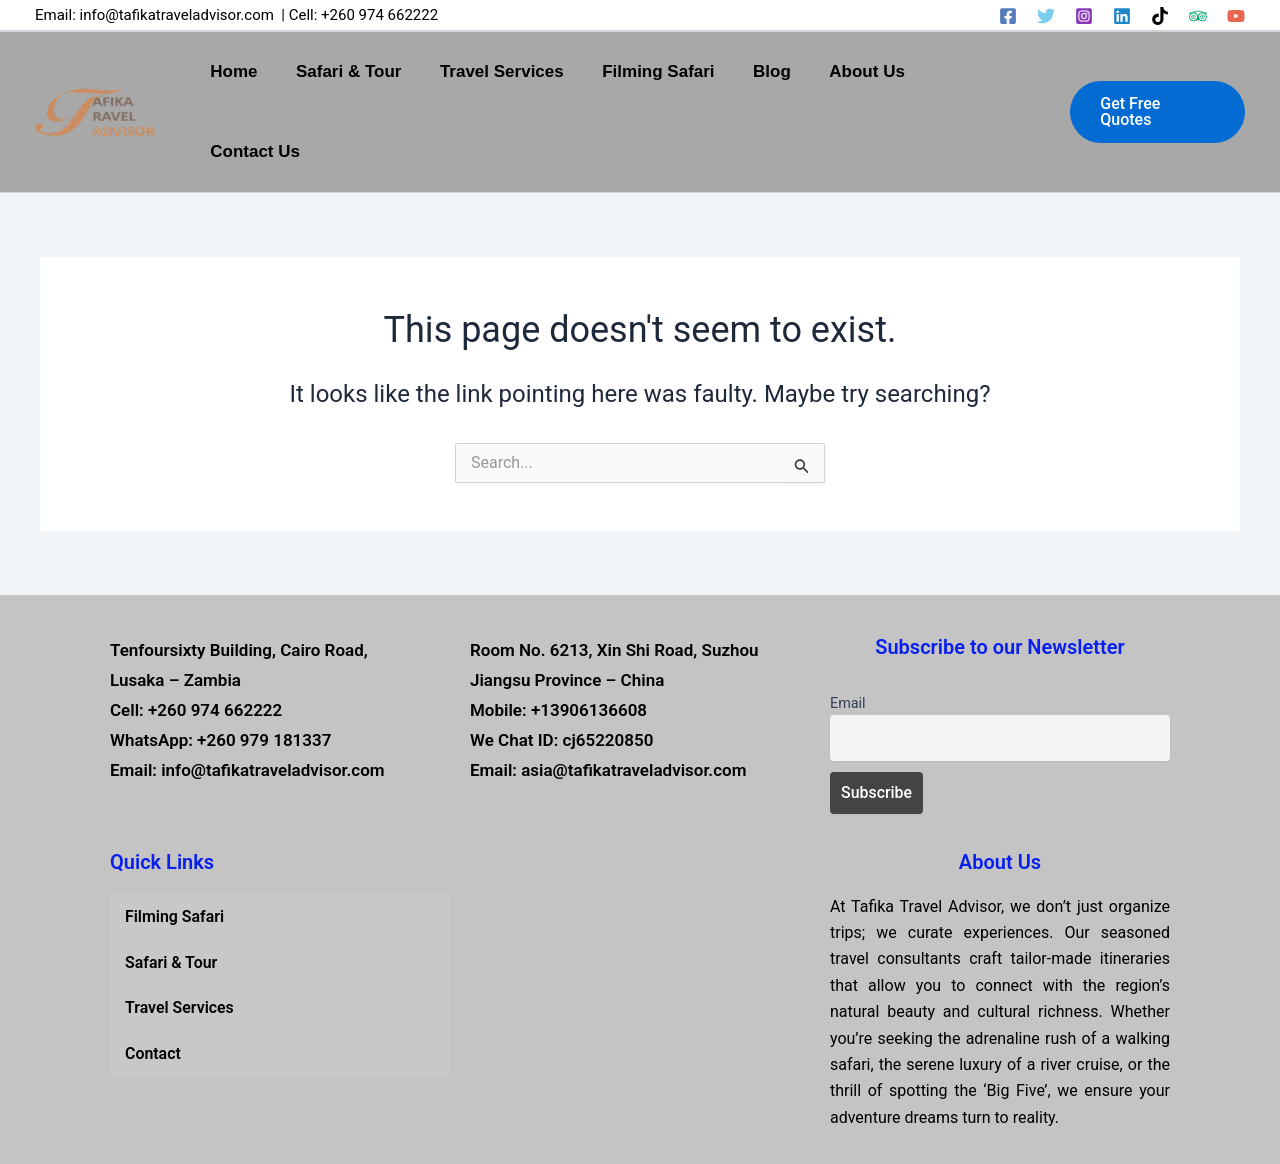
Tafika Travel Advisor (753, 1112)
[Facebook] (1008, 16)
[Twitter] (1046, 16)
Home (260, 71)
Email (848, 623)
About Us (872, 71)
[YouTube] (1236, 16)
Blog (781, 71)
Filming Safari (671, 71)
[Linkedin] (1122, 16)
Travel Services (520, 71)
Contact (153, 974)
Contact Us (988, 71)
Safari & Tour (370, 71)
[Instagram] (1084, 16)
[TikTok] (1160, 16)
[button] (1157, 72)
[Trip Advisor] (1198, 16)
